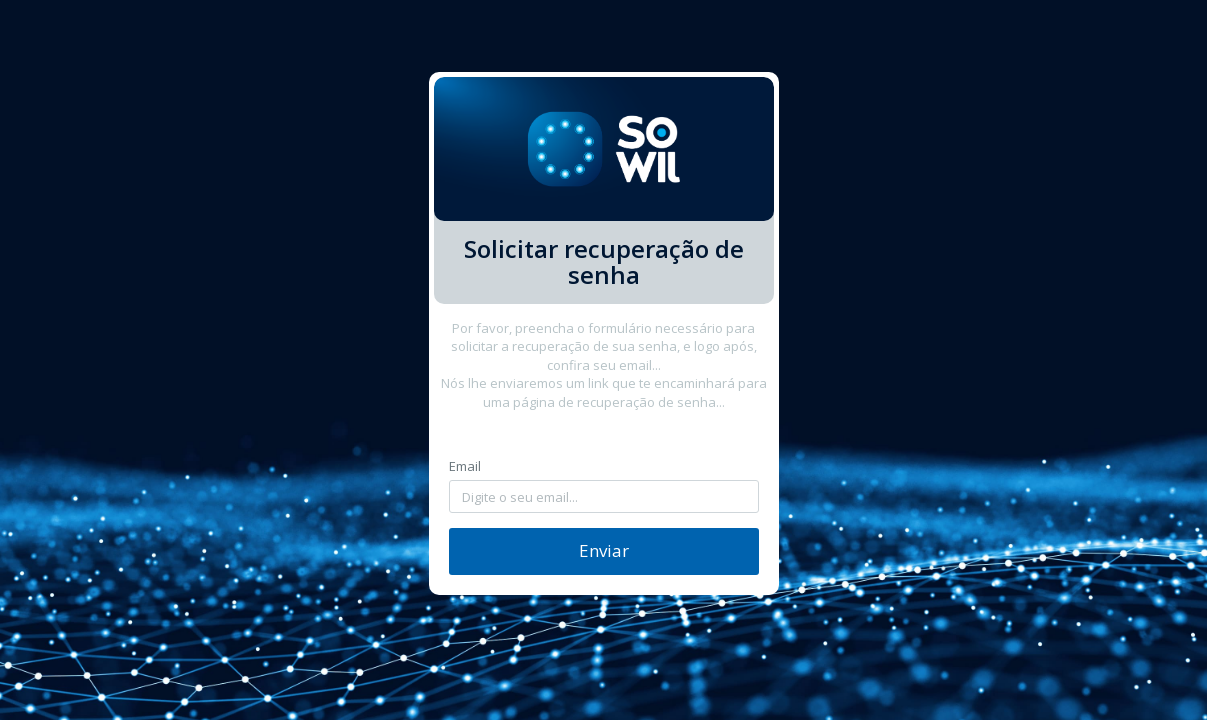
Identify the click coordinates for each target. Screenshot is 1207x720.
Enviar (604, 550)
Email (465, 466)
